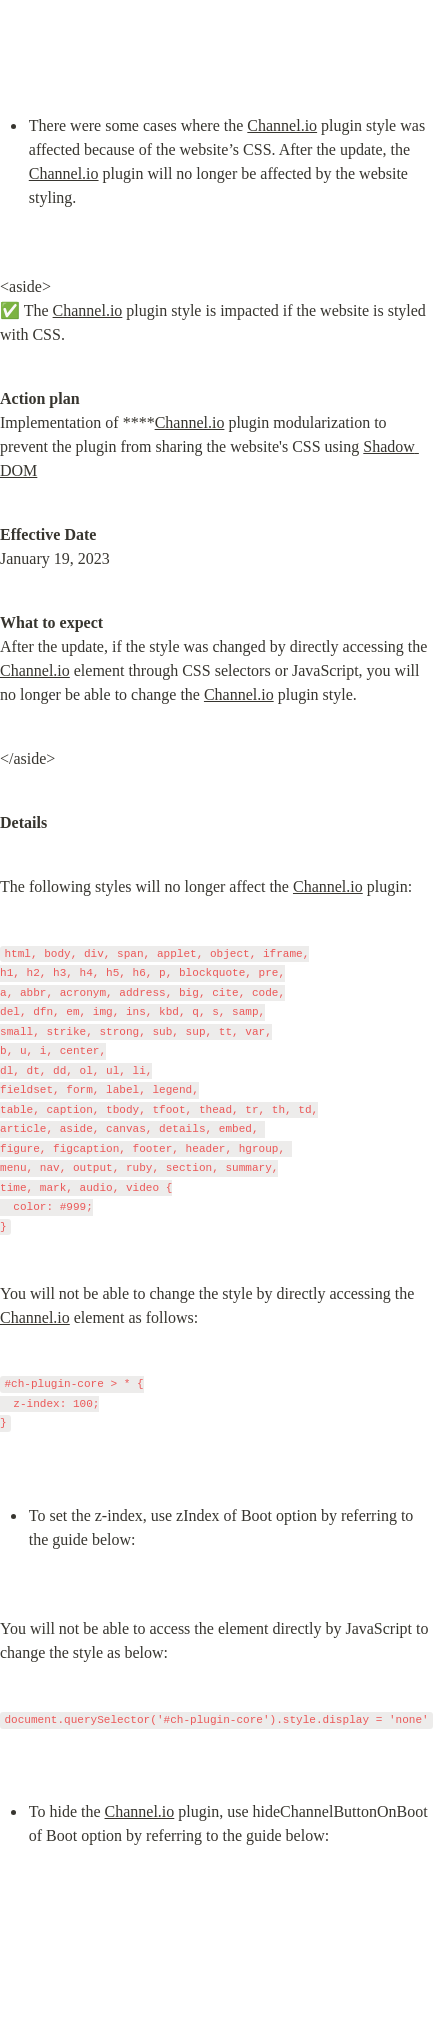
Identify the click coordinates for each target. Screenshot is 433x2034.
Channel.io (282, 125)
